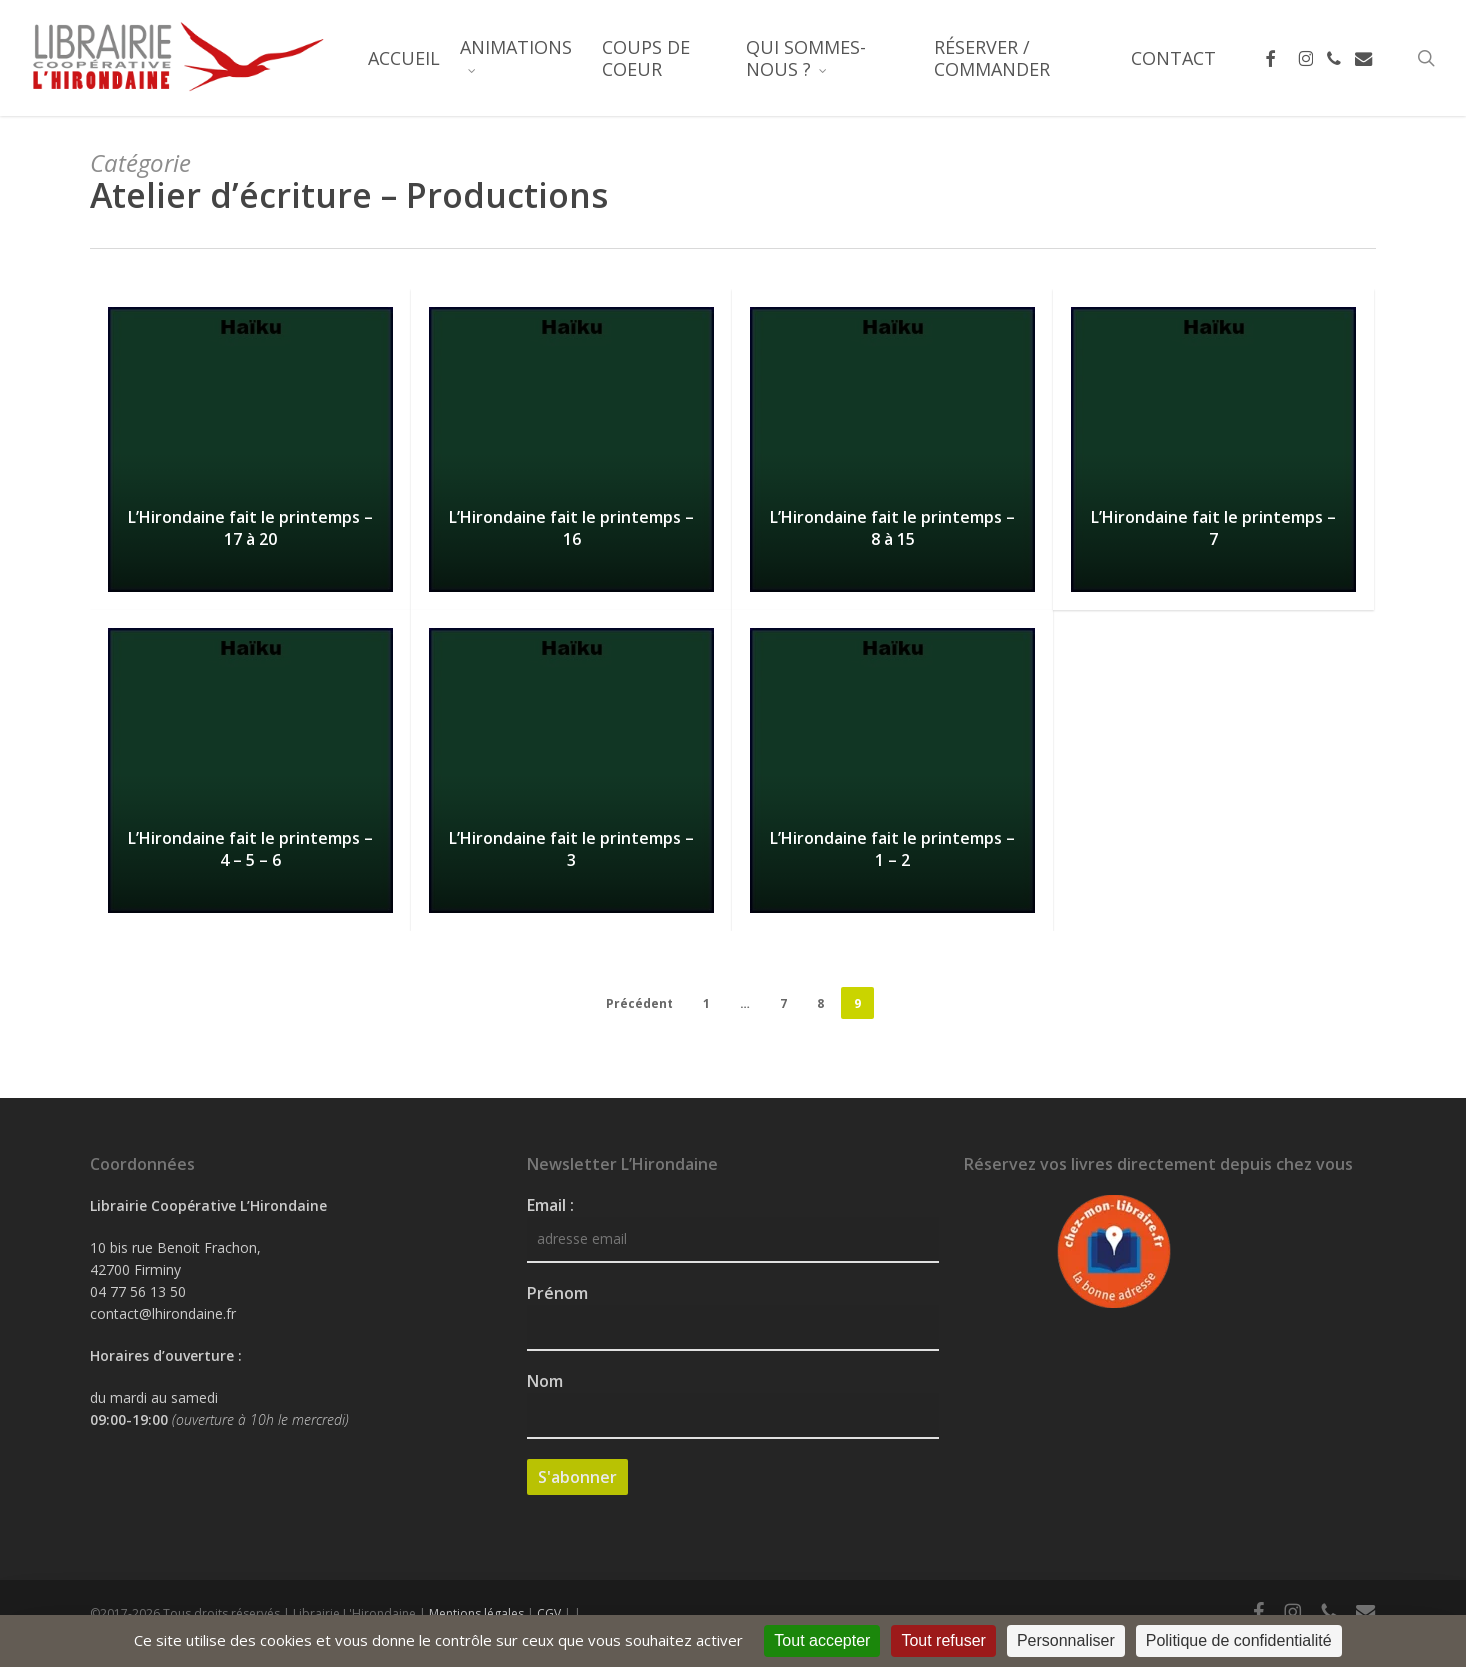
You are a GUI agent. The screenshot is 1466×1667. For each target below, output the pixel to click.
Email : (550, 1205)
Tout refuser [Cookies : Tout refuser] (943, 1640)
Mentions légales (476, 1613)
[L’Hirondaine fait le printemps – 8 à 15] (892, 449)
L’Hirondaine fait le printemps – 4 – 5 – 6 (250, 849)
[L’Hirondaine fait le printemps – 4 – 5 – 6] (250, 770)
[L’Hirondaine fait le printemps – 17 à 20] (250, 449)
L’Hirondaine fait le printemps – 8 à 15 (892, 528)
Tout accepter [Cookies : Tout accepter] (822, 1640)
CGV (549, 1613)
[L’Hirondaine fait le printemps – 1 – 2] (892, 770)
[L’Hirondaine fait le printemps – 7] (1213, 449)
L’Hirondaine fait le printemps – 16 (571, 528)
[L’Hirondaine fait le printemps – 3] (571, 770)
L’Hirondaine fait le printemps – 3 (571, 849)
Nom (545, 1381)
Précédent (639, 1003)
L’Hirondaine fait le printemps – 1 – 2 (892, 849)
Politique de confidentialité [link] (1239, 1640)
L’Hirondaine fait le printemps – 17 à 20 (250, 528)
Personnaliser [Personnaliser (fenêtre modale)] (1066, 1640)
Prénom (557, 1293)
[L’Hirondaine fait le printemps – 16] (571, 449)
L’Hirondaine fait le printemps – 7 (1213, 528)
